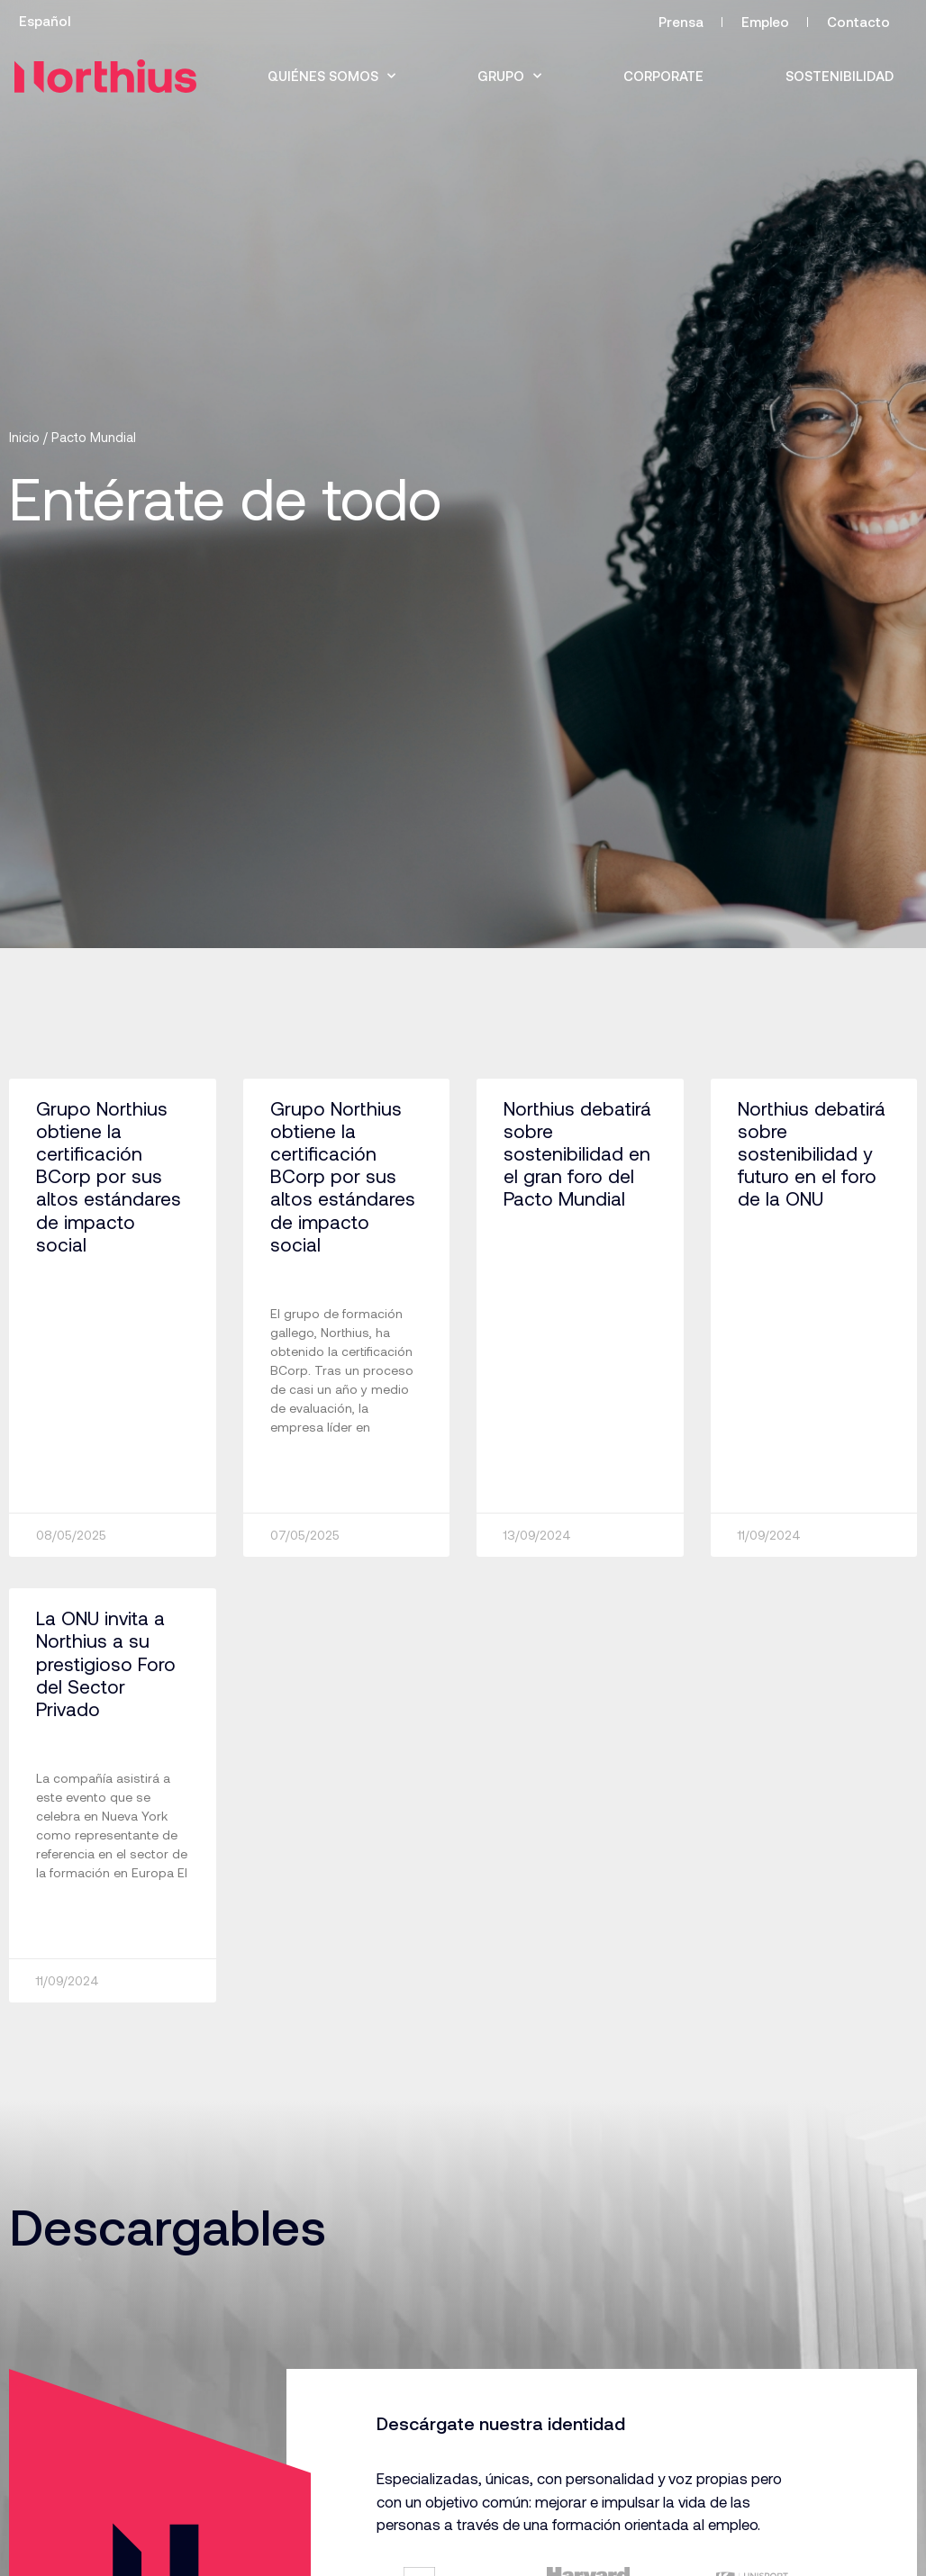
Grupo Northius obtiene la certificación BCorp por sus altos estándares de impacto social (108, 1176)
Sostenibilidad (839, 76)
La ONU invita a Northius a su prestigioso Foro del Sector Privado (106, 1663)
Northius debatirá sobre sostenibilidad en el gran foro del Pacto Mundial (577, 1153)
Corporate (663, 76)
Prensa (681, 22)
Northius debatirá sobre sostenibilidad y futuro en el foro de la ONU (811, 1153)
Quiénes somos (331, 76)
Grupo (509, 76)
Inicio (24, 437)
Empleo (765, 22)
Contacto (858, 22)
